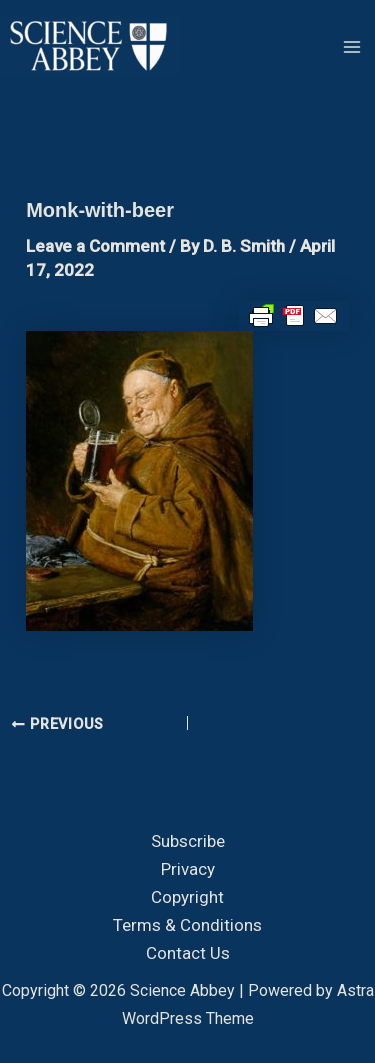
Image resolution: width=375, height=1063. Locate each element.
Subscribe (188, 841)
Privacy (188, 869)
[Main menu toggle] (353, 47)
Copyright (187, 897)
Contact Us (188, 953)
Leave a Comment (95, 246)
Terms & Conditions (187, 925)
